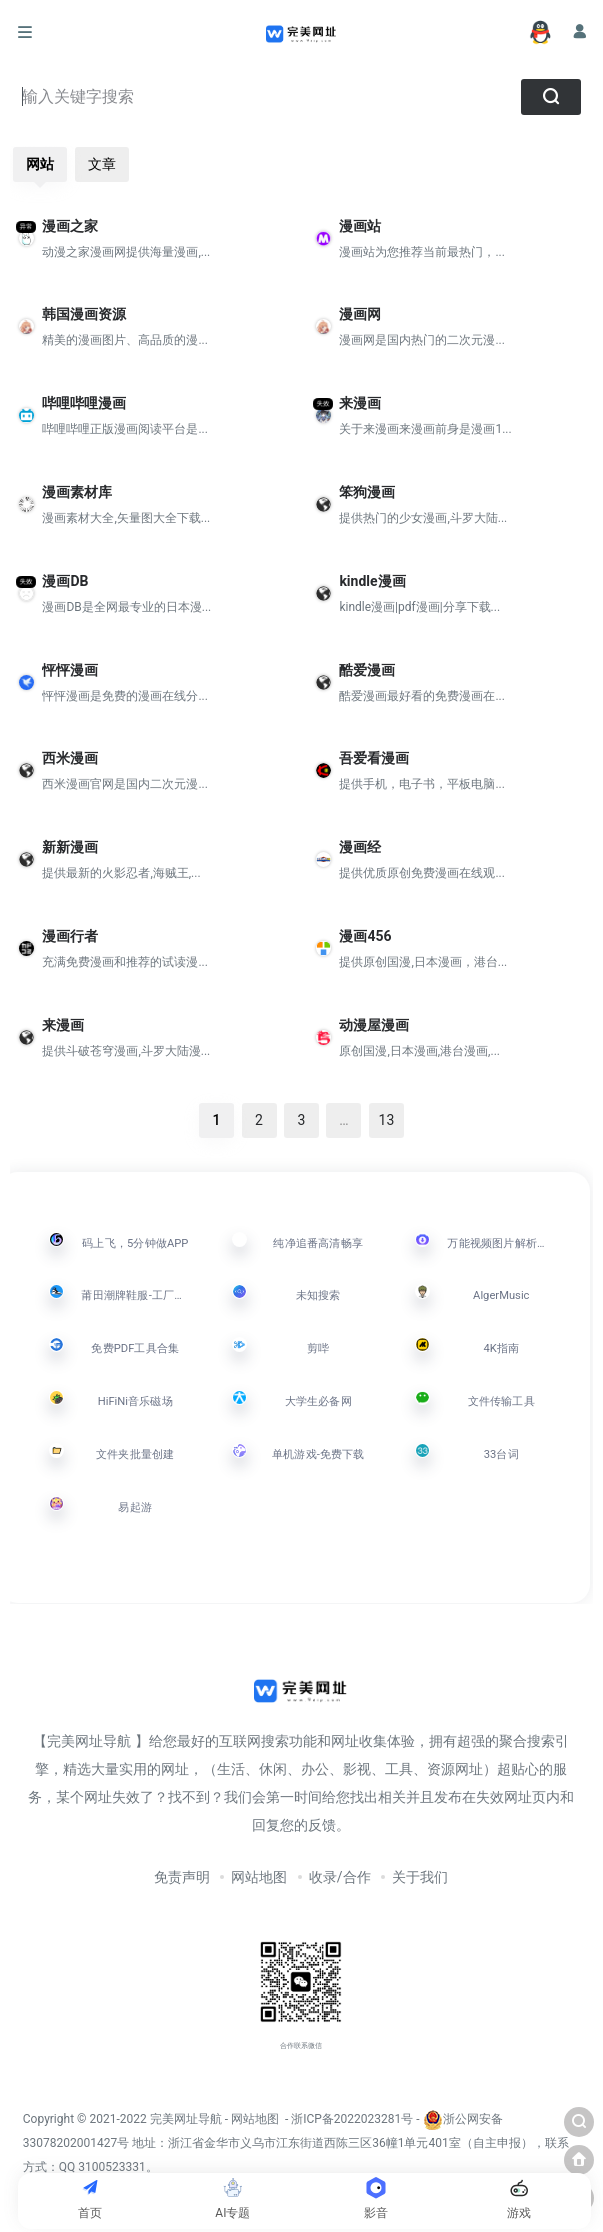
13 (387, 1120)
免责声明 (182, 1877)
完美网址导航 (187, 2119)
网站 (40, 164)
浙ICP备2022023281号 (352, 2119)
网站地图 (259, 1877)
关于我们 (420, 1877)
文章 (102, 164)
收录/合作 (340, 1877)
